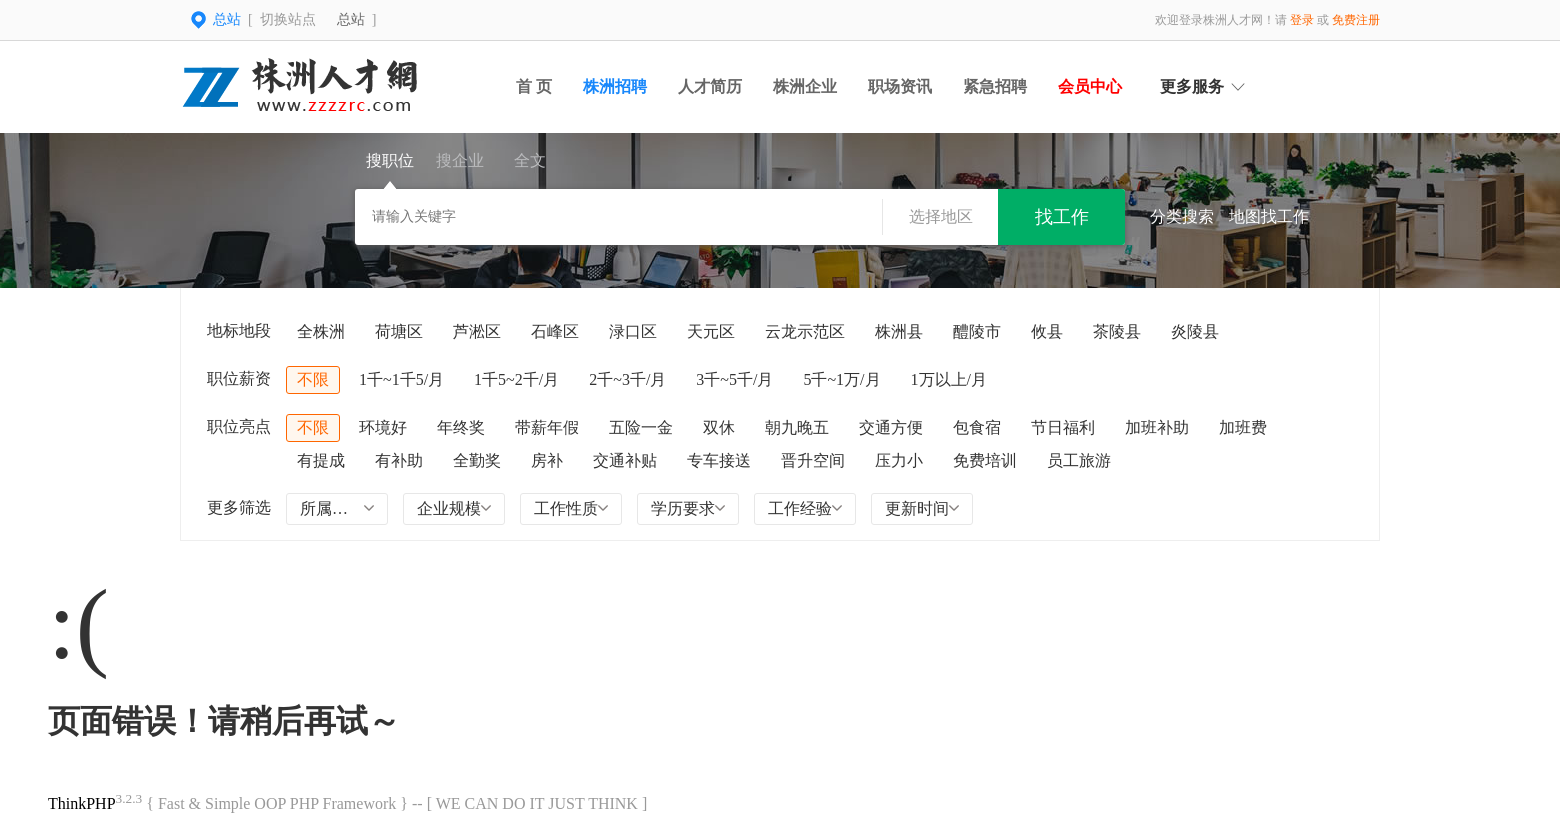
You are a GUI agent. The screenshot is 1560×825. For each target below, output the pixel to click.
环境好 (383, 427)
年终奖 (461, 427)
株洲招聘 (615, 86)
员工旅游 (1079, 460)
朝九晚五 (797, 427)
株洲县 (899, 331)
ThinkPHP (82, 803)
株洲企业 (805, 86)
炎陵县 (1195, 331)
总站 (351, 19)
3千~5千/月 (734, 379)
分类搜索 (1182, 216)
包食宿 (977, 427)
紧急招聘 (995, 86)
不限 (313, 379)
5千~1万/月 (841, 379)
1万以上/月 (949, 379)
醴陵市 (977, 331)
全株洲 (321, 331)
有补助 (399, 460)
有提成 (321, 460)
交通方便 (891, 427)
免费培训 (985, 460)
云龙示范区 (805, 331)
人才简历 (710, 86)
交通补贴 (625, 460)
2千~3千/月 (627, 379)
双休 (719, 427)
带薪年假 (547, 427)
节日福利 (1063, 427)
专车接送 (719, 460)
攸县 (1047, 331)
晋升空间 (813, 460)
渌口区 (633, 331)
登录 (1302, 20)
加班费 (1243, 427)
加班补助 (1157, 427)
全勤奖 (477, 460)
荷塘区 (399, 331)
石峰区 (555, 331)
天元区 (711, 331)
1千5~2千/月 (516, 379)
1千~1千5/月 (401, 379)
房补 (547, 460)
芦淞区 (477, 331)
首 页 (534, 86)
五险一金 (641, 427)
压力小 (899, 460)
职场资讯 (900, 86)
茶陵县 (1117, 331)
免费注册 (1356, 20)
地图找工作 (1269, 216)
